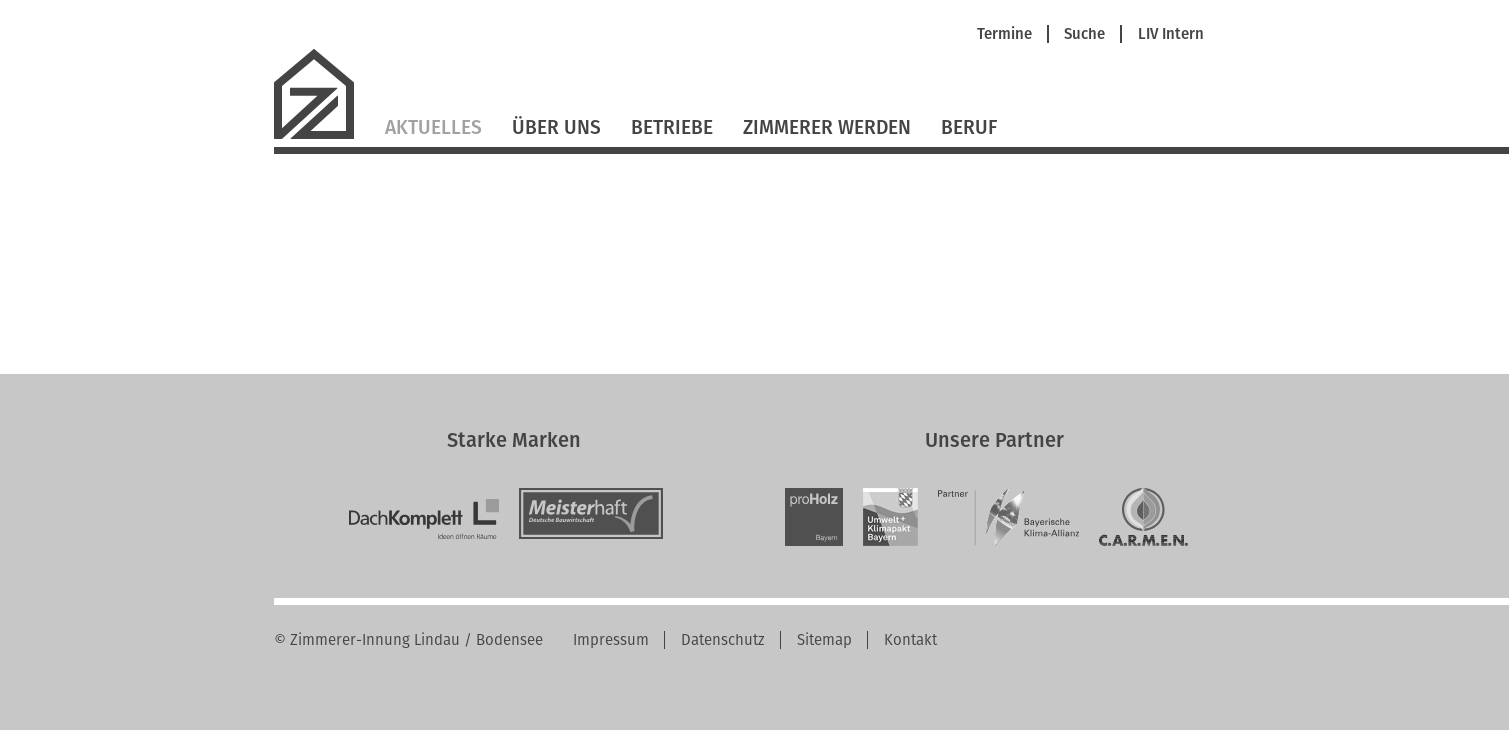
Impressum (611, 640)
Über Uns (556, 127)
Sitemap (824, 640)
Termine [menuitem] (1004, 34)
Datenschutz (723, 640)
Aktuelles (433, 127)
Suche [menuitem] (1084, 34)
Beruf (969, 127)
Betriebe (672, 127)
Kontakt (910, 640)
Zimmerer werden (827, 127)
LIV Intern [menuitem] (1171, 34)
